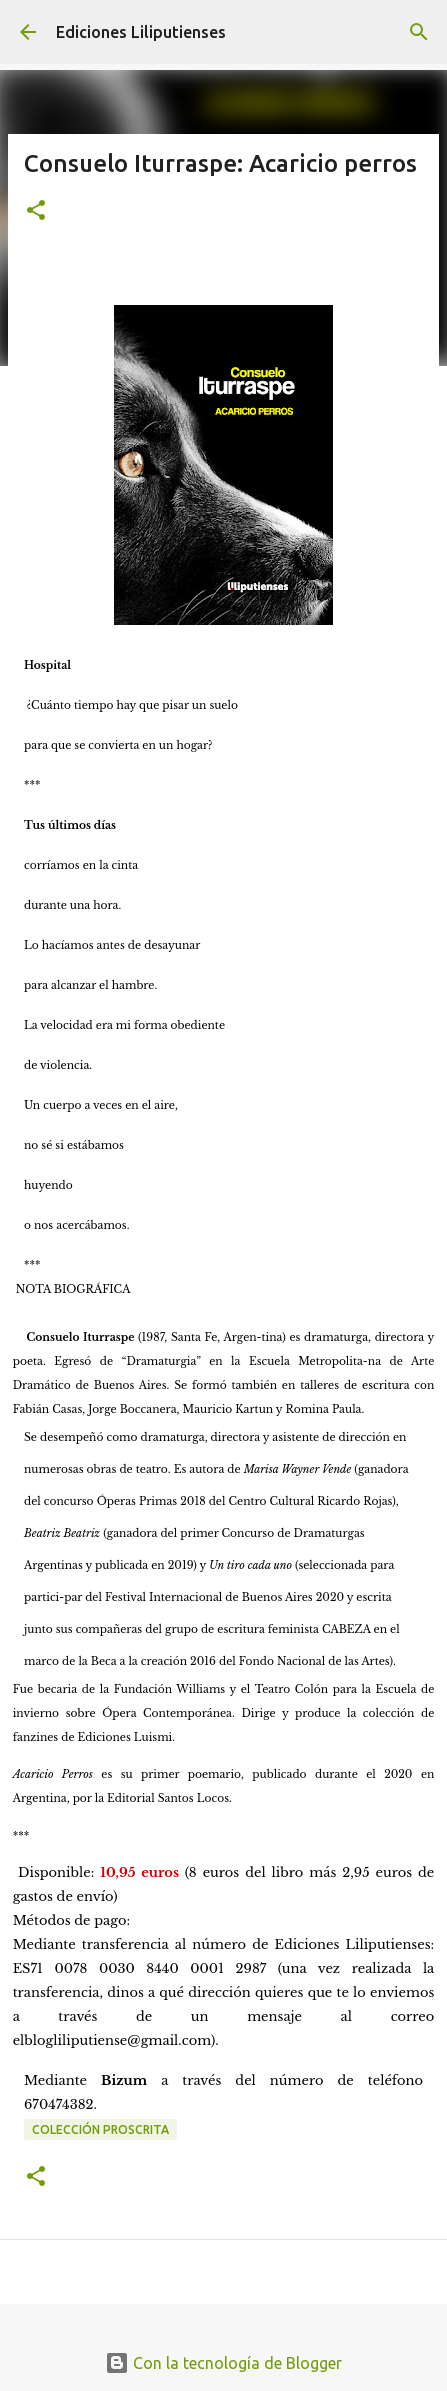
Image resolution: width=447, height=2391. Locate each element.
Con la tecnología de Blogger (223, 2363)
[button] (36, 211)
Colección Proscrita (100, 2129)
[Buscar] (419, 32)
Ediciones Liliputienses (141, 32)
